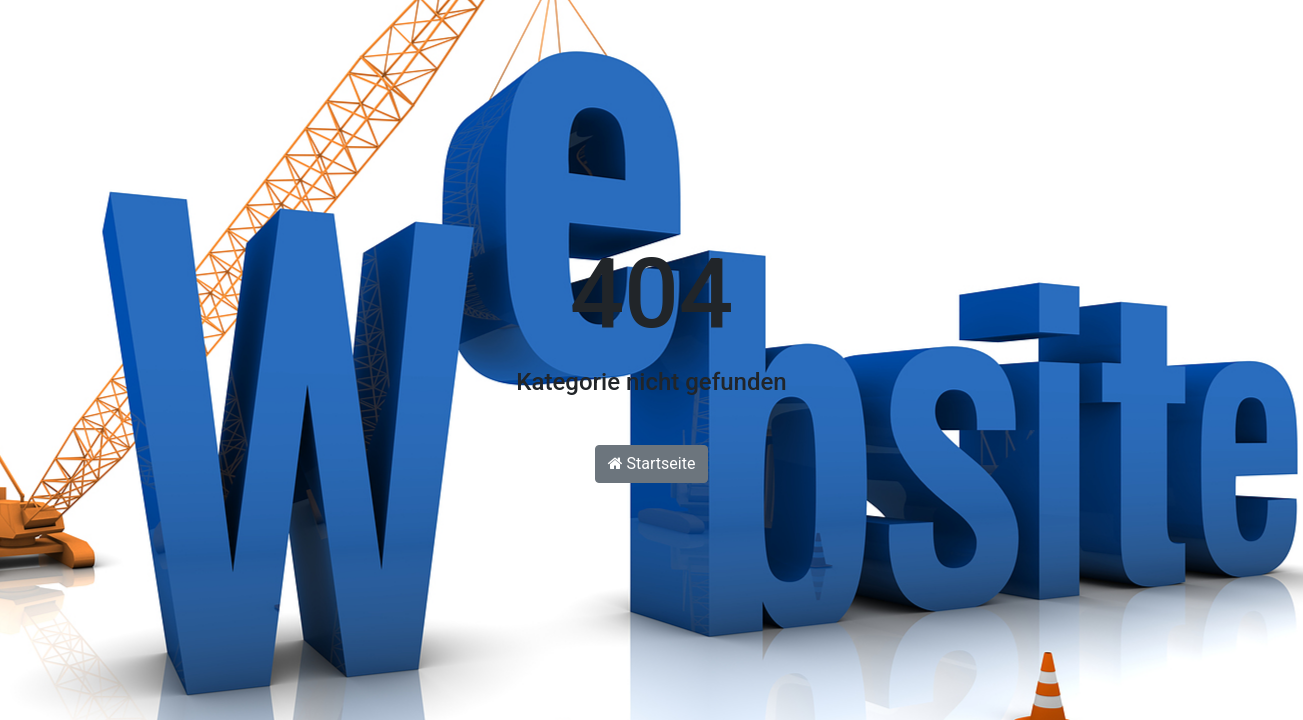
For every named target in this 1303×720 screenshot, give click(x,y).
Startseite (652, 463)
